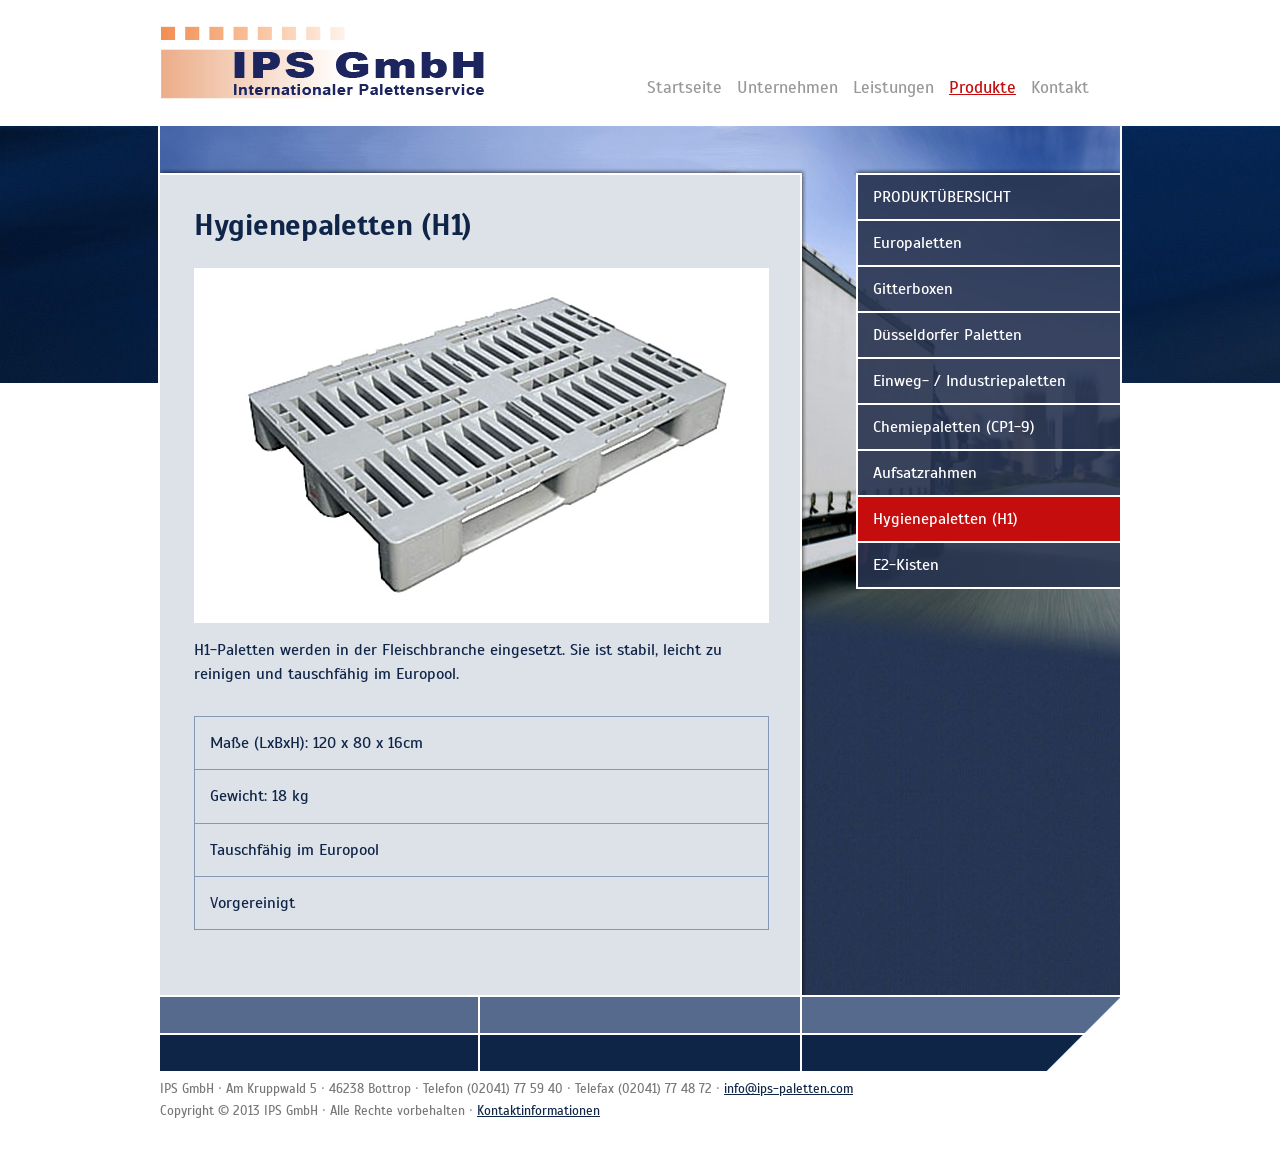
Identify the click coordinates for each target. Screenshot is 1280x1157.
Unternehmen (787, 87)
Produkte (982, 87)
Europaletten (917, 243)
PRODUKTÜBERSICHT (942, 197)
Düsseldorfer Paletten (947, 335)
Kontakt (1060, 87)
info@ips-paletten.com (788, 1089)
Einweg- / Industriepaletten (969, 381)
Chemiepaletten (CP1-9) (954, 427)
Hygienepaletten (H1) (945, 519)
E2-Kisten (906, 565)
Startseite (684, 87)
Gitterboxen (913, 289)
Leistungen (893, 87)
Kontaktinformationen (538, 1111)
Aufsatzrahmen (925, 473)
